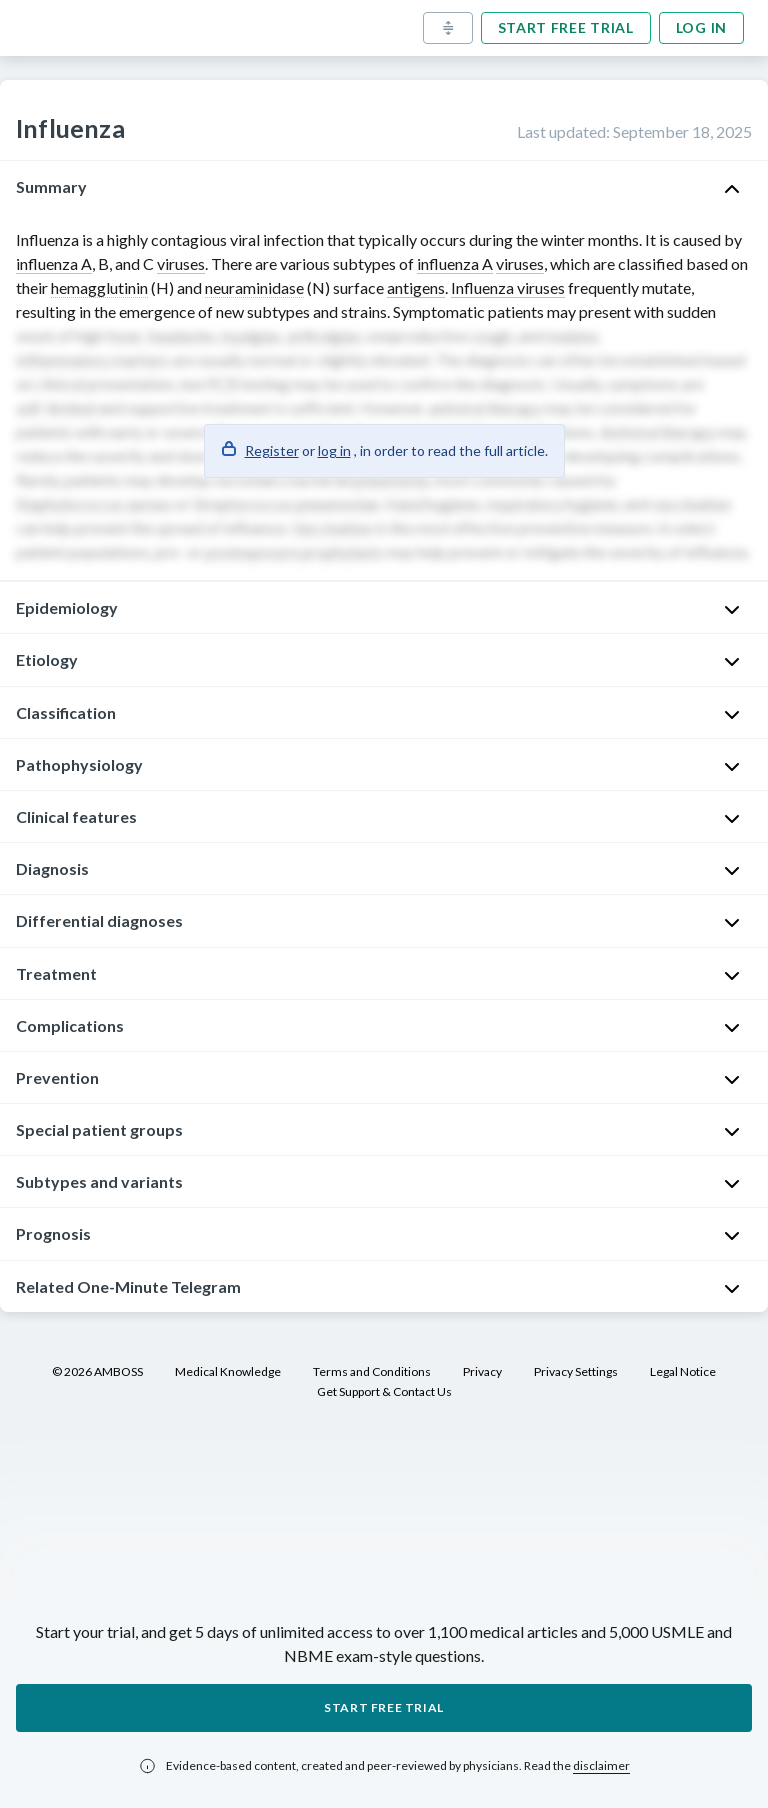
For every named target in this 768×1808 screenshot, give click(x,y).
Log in (701, 27)
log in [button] (334, 450)
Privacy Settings (576, 1371)
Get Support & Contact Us (384, 1391)
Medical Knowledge (228, 1371)
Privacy (482, 1371)
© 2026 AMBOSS (97, 1371)
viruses (181, 263)
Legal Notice (683, 1371)
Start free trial (566, 27)
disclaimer (601, 1765)
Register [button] (272, 450)
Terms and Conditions (372, 1371)
